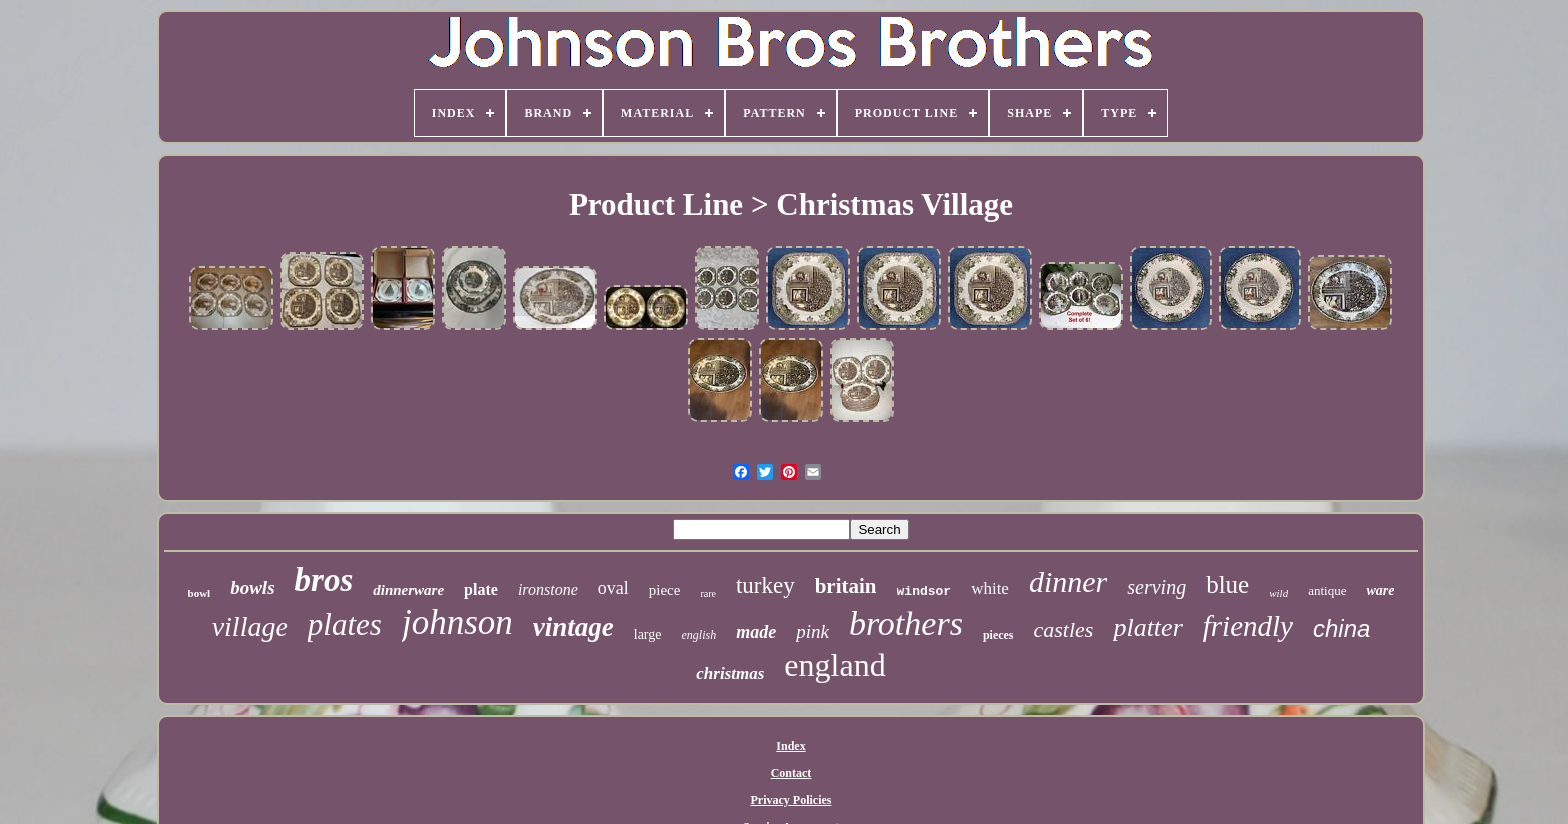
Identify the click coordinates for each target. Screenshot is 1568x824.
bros (324, 580)
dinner (1068, 581)
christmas (730, 673)
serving (1156, 587)
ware (1380, 590)
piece (665, 590)
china (1341, 628)
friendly (1248, 626)
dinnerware (408, 590)
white (990, 588)
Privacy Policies (791, 800)
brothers (906, 623)
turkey (765, 585)
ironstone (548, 589)
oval (613, 588)
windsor (924, 591)
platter (1147, 627)
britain (846, 586)
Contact (791, 773)
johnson (457, 622)
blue (1227, 584)
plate (481, 589)
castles (1064, 629)
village (250, 626)
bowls (252, 587)
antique (1327, 590)
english (699, 635)
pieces (998, 635)
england (834, 665)
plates (345, 624)
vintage (573, 627)
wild (1278, 593)
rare (708, 593)
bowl (199, 593)
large (648, 634)
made (756, 632)
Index (790, 746)
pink (812, 631)
